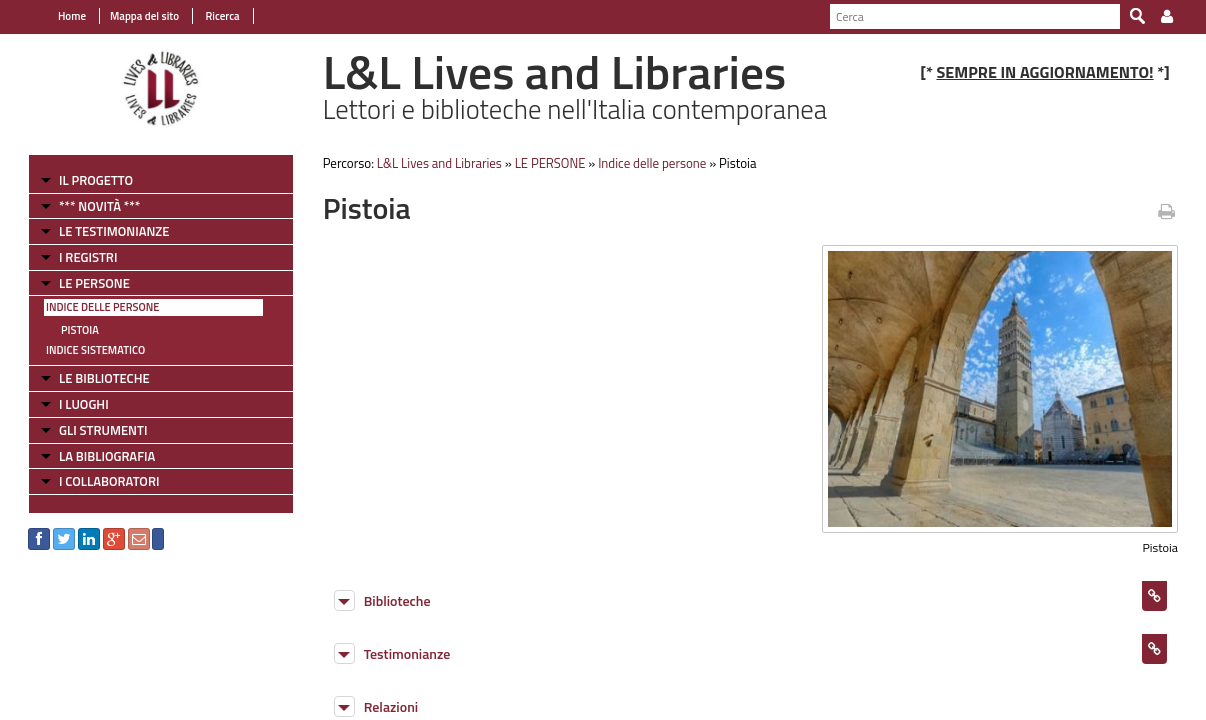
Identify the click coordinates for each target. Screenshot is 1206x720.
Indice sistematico (95, 350)
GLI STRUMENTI (103, 430)
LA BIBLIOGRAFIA (107, 456)
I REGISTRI (88, 257)
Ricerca (221, 16)
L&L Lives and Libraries (439, 163)
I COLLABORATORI (109, 481)
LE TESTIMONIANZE (114, 231)
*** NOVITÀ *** (99, 206)
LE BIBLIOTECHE (104, 378)
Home (72, 16)
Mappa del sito (144, 16)
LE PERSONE (94, 283)
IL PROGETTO (96, 180)
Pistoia (80, 330)
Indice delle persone (102, 307)
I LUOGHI (84, 404)
